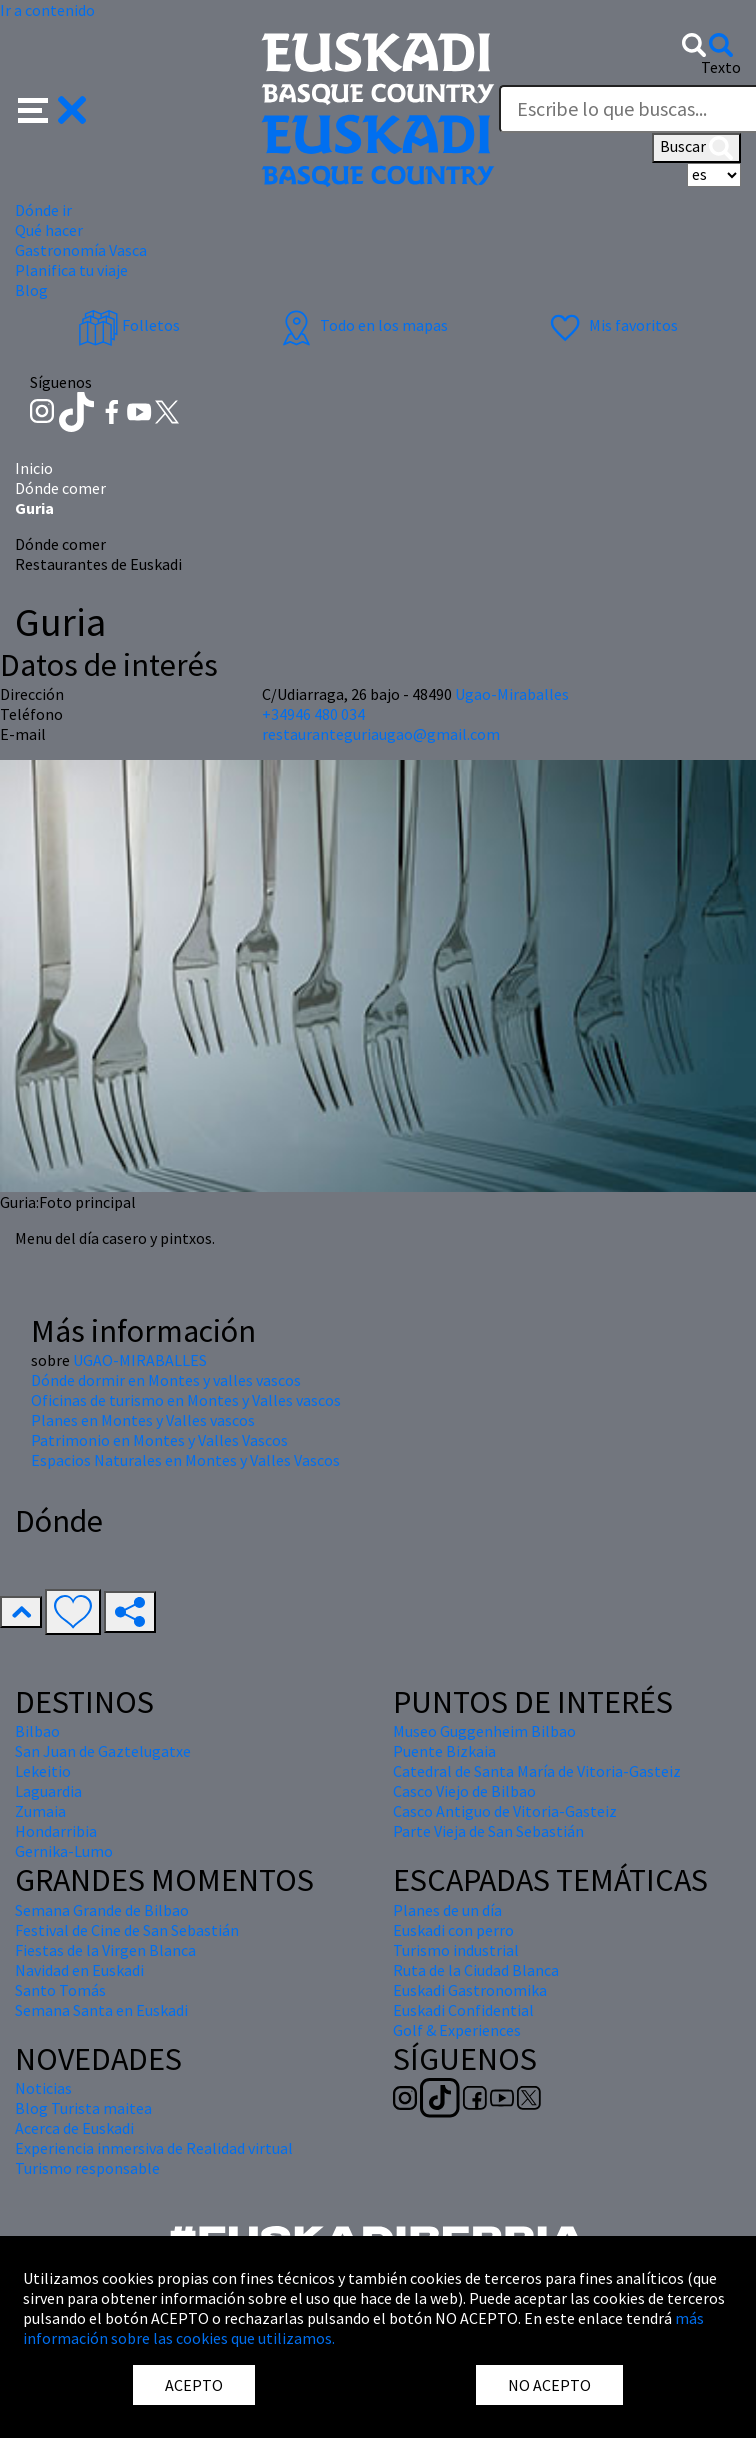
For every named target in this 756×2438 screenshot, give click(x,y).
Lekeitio (43, 1771)
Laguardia (48, 1791)
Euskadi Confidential (463, 2010)
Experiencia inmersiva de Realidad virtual (154, 2148)
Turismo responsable (87, 2168)
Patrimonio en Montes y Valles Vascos (159, 1440)
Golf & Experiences (457, 2030)
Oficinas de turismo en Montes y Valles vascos (186, 1400)
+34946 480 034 (313, 714)
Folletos (129, 325)
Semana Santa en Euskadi (101, 2010)
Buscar (696, 148)
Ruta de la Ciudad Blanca (476, 1970)
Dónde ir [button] (43, 210)
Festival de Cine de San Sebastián (127, 1930)
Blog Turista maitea (83, 2108)
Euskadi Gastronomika (470, 1990)
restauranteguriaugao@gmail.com (381, 734)
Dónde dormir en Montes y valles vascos (166, 1380)
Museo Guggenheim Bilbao (484, 1731)
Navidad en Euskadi (79, 1970)
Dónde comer (60, 488)
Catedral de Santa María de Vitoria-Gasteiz (537, 1771)
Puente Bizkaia (444, 1751)
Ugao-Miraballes (512, 694)
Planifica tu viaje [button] (71, 270)
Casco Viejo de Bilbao (464, 1791)
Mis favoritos (611, 325)
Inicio (34, 468)
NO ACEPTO (549, 2385)
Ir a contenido (47, 10)
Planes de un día (447, 1910)
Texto (721, 67)
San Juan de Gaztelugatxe (103, 1751)
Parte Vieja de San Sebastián (488, 1831)
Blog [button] (31, 290)
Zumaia (40, 1811)
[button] (52, 108)
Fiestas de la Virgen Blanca (105, 1950)
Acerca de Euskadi (74, 2128)
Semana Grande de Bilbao (102, 1910)
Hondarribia (56, 1831)
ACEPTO (194, 2385)
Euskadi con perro (453, 1930)
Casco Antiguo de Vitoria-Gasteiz (505, 1811)
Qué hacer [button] (49, 230)
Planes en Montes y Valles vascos (143, 1420)
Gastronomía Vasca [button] (81, 250)
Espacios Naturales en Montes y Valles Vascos (185, 1460)
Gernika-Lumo (64, 1851)
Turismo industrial (456, 1950)
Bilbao (37, 1731)
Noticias (43, 2088)
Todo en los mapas (362, 325)
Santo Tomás (60, 1990)
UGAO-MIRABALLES (140, 1360)
